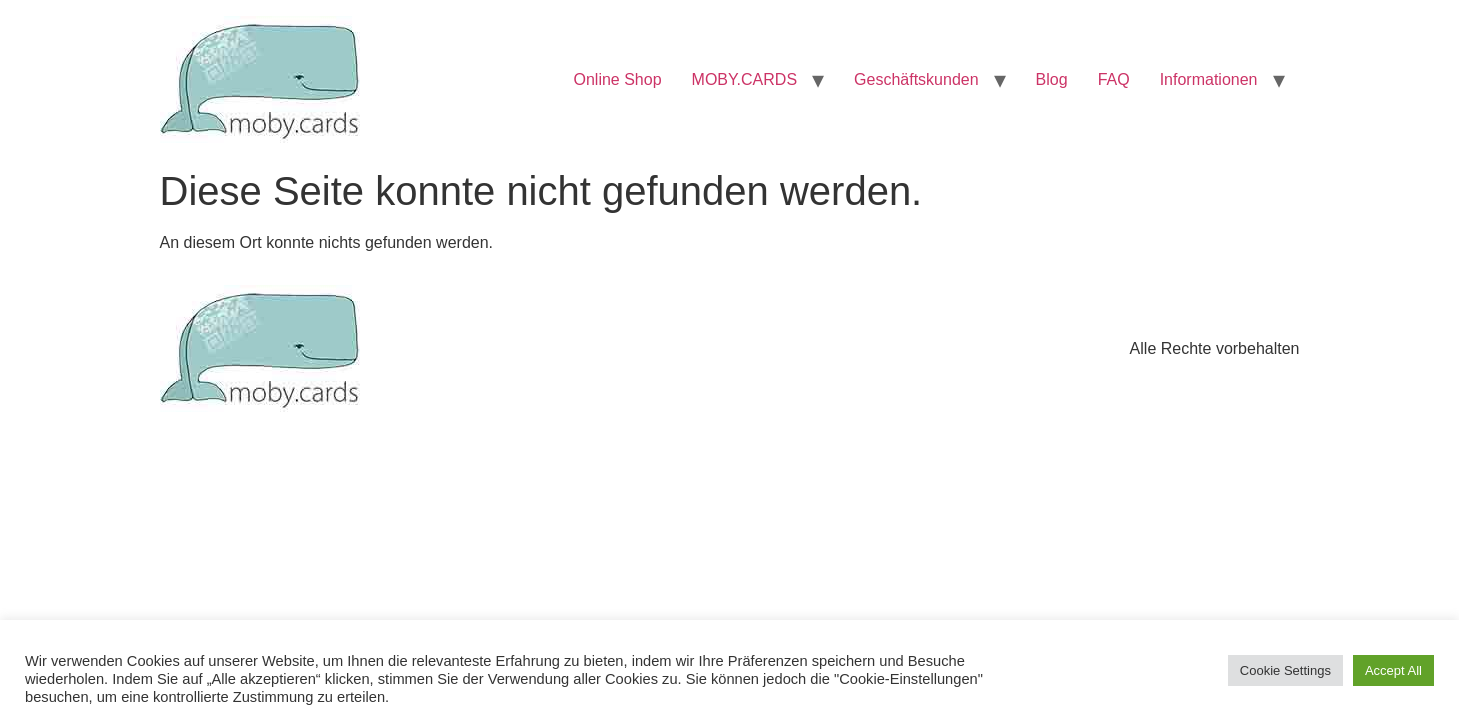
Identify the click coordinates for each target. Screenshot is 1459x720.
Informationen (1209, 79)
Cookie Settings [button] (1285, 670)
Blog (1052, 79)
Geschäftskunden (916, 79)
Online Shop (618, 79)
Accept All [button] (1393, 670)
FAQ (1114, 79)
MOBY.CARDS (745, 79)
